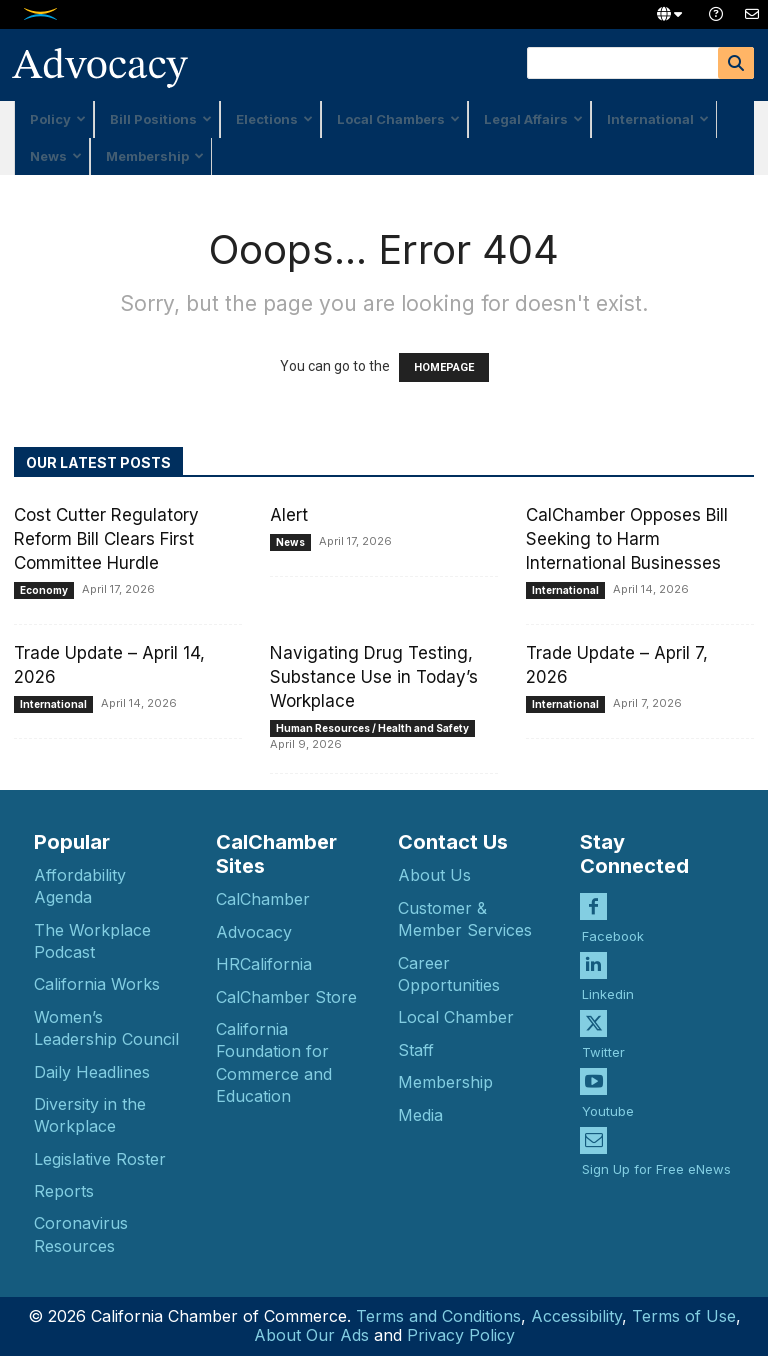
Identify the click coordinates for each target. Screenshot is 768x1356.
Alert (289, 515)
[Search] (736, 63)
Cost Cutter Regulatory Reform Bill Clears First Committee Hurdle (106, 539)
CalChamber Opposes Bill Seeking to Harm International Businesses (627, 539)
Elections (274, 119)
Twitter (603, 1052)
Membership (155, 156)
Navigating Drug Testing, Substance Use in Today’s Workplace (374, 677)
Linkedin (608, 993)
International (658, 119)
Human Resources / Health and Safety (372, 728)
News (56, 156)
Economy (44, 590)
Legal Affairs (533, 119)
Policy (58, 119)
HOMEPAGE (444, 367)
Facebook (613, 935)
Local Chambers (398, 119)
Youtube (608, 1110)
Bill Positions (161, 119)
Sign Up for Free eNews (656, 1168)
